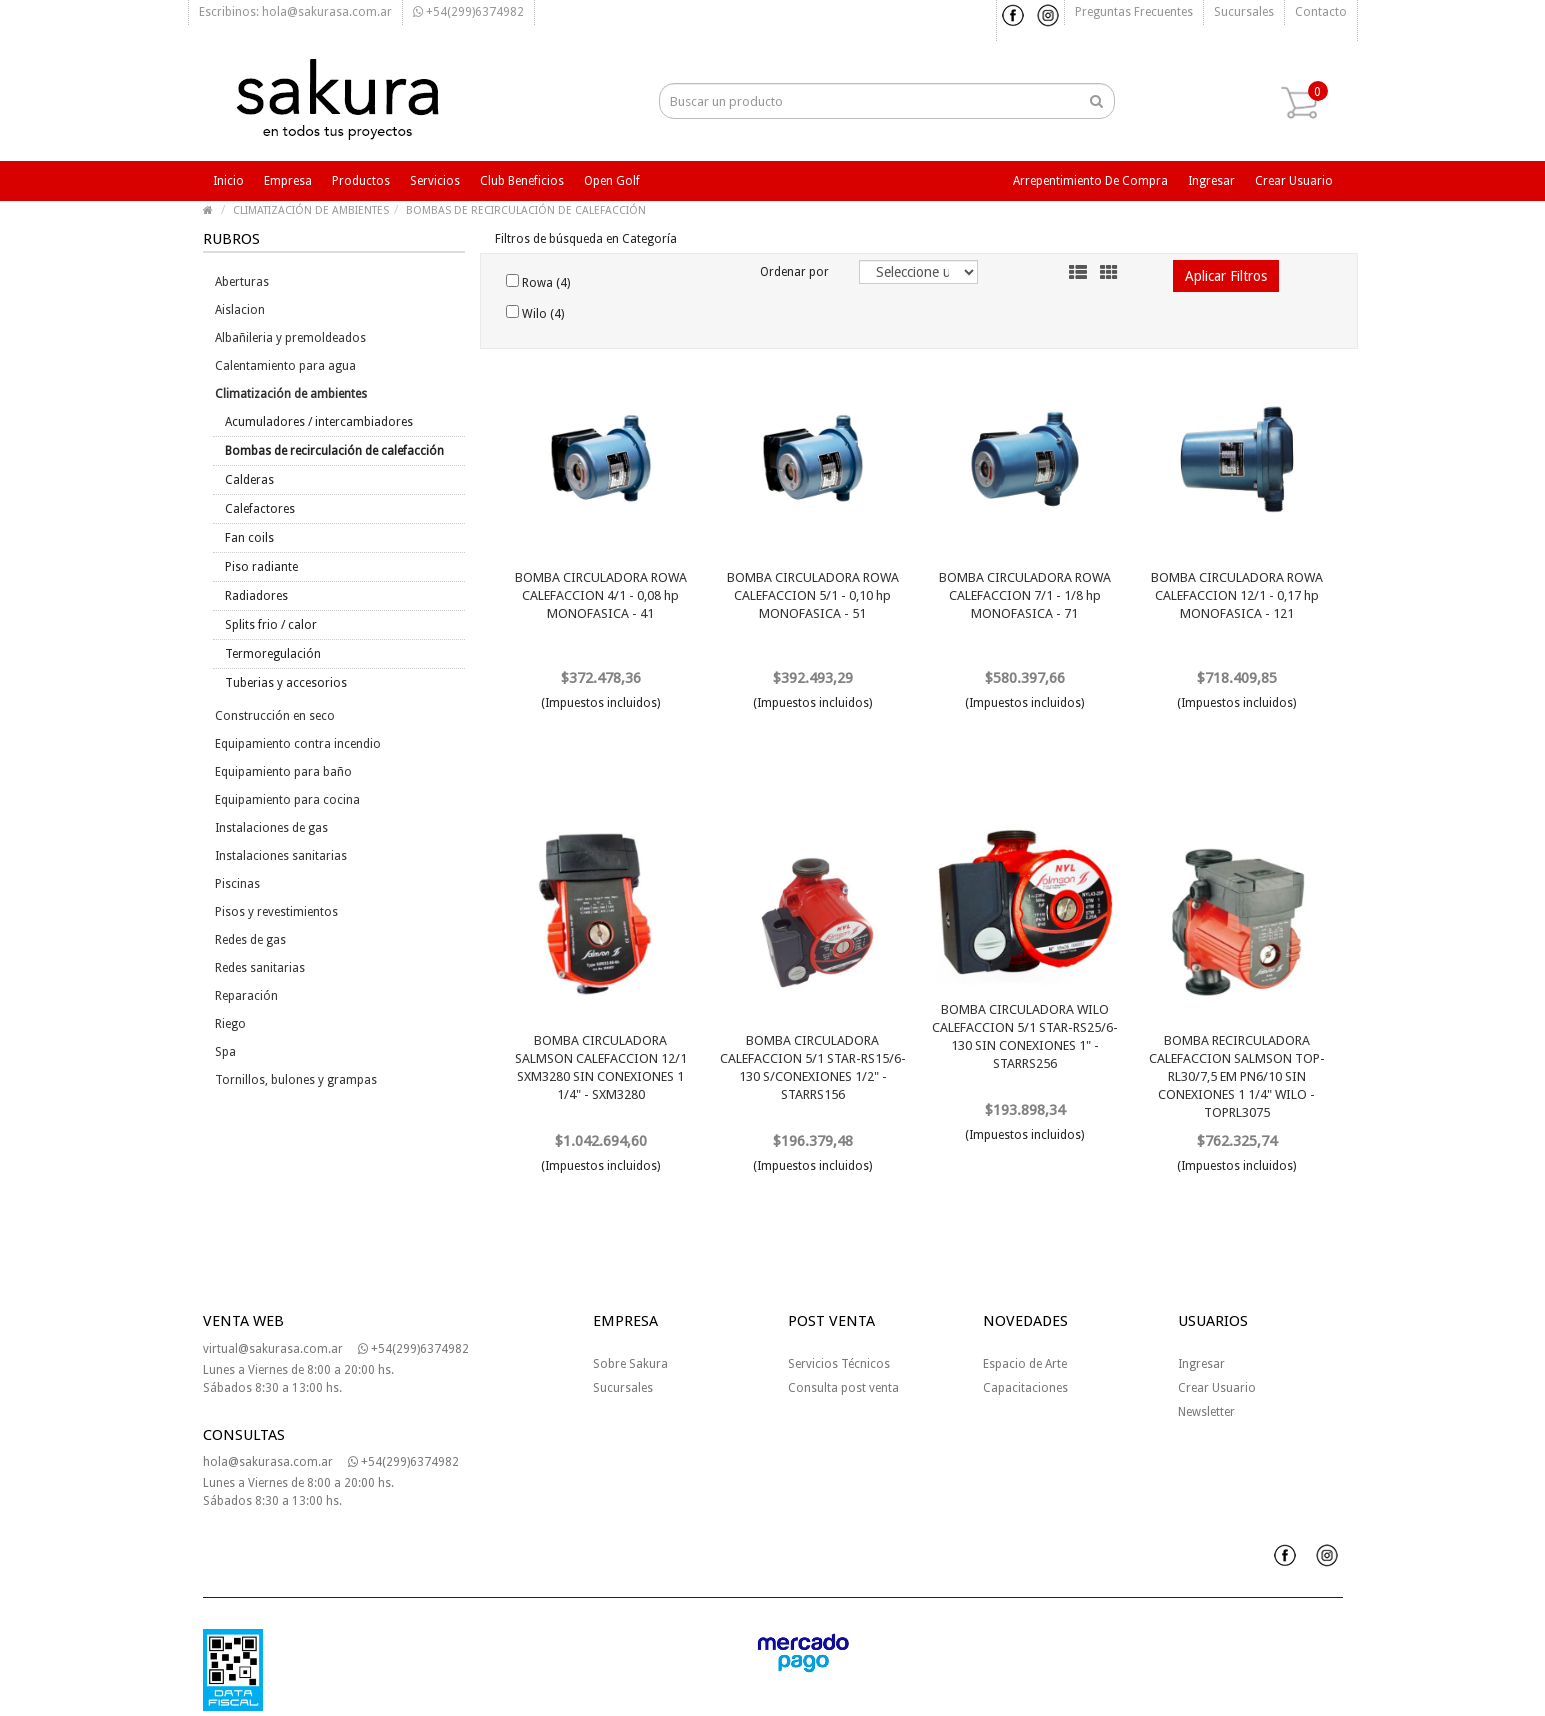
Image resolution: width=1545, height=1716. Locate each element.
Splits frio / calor (271, 625)
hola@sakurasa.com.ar (268, 1462)
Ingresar (1211, 181)
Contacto (1321, 12)
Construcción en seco (275, 716)
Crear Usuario (1217, 1388)
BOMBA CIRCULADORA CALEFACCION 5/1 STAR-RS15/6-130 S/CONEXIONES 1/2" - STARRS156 (813, 1067)
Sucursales (1244, 12)
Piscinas (237, 884)
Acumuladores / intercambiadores (319, 422)
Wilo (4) (535, 313)
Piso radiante (261, 567)
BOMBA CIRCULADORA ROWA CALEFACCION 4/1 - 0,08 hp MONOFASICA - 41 (601, 595)
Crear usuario (1294, 181)
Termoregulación (273, 654)
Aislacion (240, 310)
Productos (361, 181)
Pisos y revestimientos (276, 912)
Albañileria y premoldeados (290, 338)
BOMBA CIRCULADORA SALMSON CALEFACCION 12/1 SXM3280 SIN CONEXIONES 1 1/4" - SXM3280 (601, 1067)
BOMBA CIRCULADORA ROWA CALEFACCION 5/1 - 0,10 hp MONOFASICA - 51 (813, 595)
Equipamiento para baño (283, 772)
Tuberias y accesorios (286, 683)
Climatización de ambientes (291, 394)
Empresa (288, 181)
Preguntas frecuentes (1134, 12)
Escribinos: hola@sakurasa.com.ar (295, 12)
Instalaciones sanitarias (281, 856)
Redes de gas (250, 940)
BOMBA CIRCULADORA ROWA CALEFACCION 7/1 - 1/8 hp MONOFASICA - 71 (1025, 595)
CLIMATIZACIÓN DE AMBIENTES (311, 210)
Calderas (249, 480)
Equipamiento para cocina (287, 800)
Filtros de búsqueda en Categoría (586, 239)
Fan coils (249, 538)
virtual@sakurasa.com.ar (273, 1349)
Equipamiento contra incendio (298, 744)
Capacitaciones (1025, 1388)
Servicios (435, 181)
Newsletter (1206, 1412)
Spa (225, 1052)
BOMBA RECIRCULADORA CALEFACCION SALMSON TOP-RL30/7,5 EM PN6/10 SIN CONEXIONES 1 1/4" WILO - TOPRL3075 (1237, 1076)
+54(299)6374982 (468, 12)
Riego (230, 1024)
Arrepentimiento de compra (1090, 181)
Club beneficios (522, 181)
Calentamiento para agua (285, 366)
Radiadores (256, 596)
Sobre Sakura (630, 1364)
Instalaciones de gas (271, 828)
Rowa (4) (538, 282)
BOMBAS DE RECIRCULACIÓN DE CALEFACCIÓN (526, 210)
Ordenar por (794, 272)
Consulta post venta (843, 1388)
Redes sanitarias (260, 968)
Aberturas (242, 282)
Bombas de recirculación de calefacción (334, 451)
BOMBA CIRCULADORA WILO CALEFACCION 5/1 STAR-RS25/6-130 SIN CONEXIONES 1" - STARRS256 (1025, 1036)
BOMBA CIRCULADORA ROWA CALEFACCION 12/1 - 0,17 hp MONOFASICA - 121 (1237, 595)
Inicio (228, 181)
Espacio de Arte (1025, 1364)
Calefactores (260, 509)
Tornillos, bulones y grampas (296, 1080)
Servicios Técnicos (839, 1364)
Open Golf (612, 181)
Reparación (246, 996)
